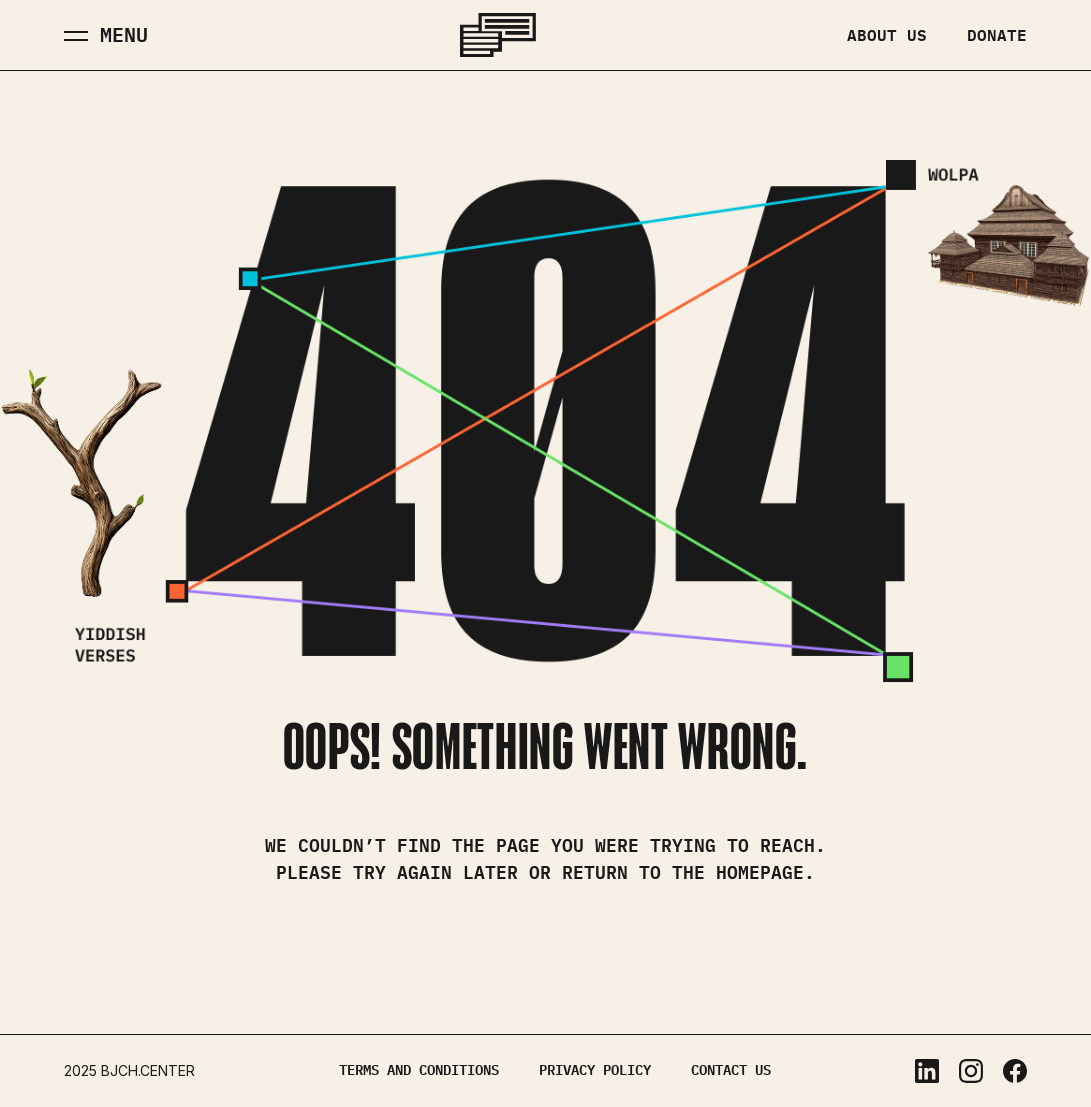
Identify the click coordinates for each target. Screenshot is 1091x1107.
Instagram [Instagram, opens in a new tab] (971, 1071)
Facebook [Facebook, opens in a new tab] (1015, 1071)
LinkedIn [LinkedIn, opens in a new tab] (927, 1071)
